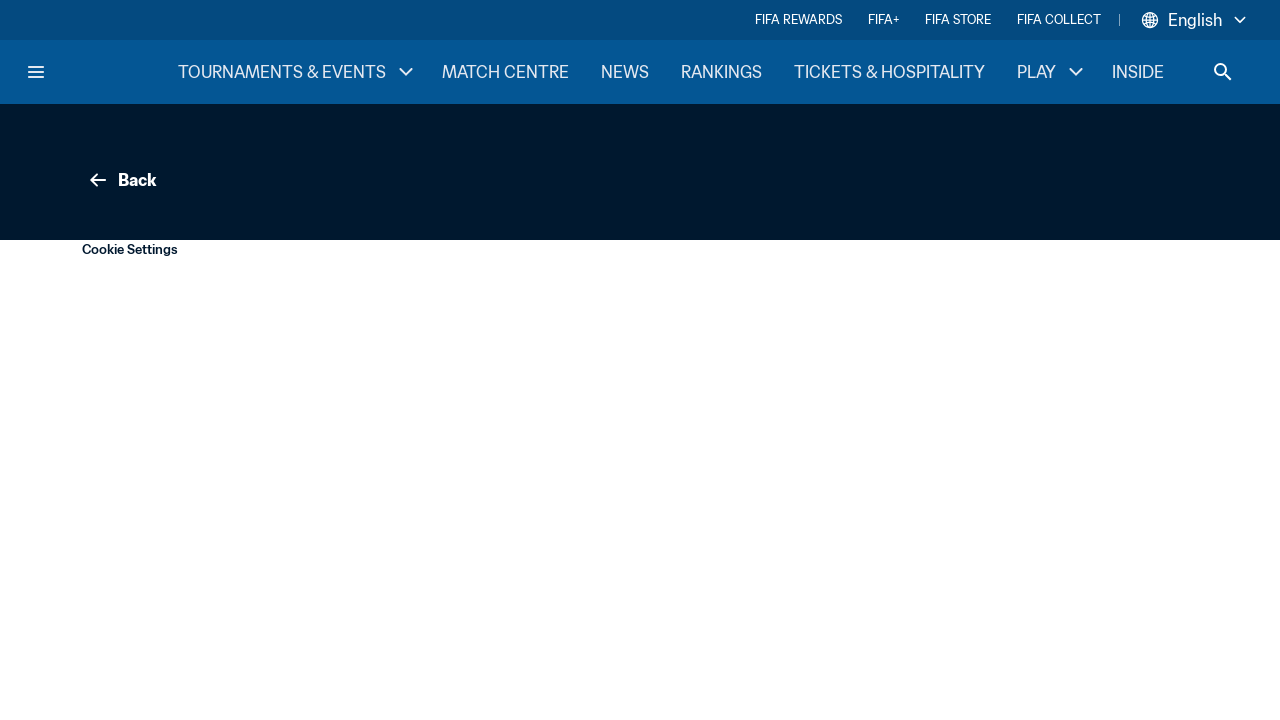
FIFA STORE (958, 19)
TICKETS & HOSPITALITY (889, 72)
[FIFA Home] (101, 72)
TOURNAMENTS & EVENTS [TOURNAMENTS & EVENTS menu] (298, 72)
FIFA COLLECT (1059, 19)
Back (121, 180)
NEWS (625, 72)
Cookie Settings (130, 249)
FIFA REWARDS (798, 19)
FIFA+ (883, 19)
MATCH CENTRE (505, 72)
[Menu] (36, 72)
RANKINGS (721, 72)
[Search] (1223, 72)
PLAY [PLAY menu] (1052, 72)
